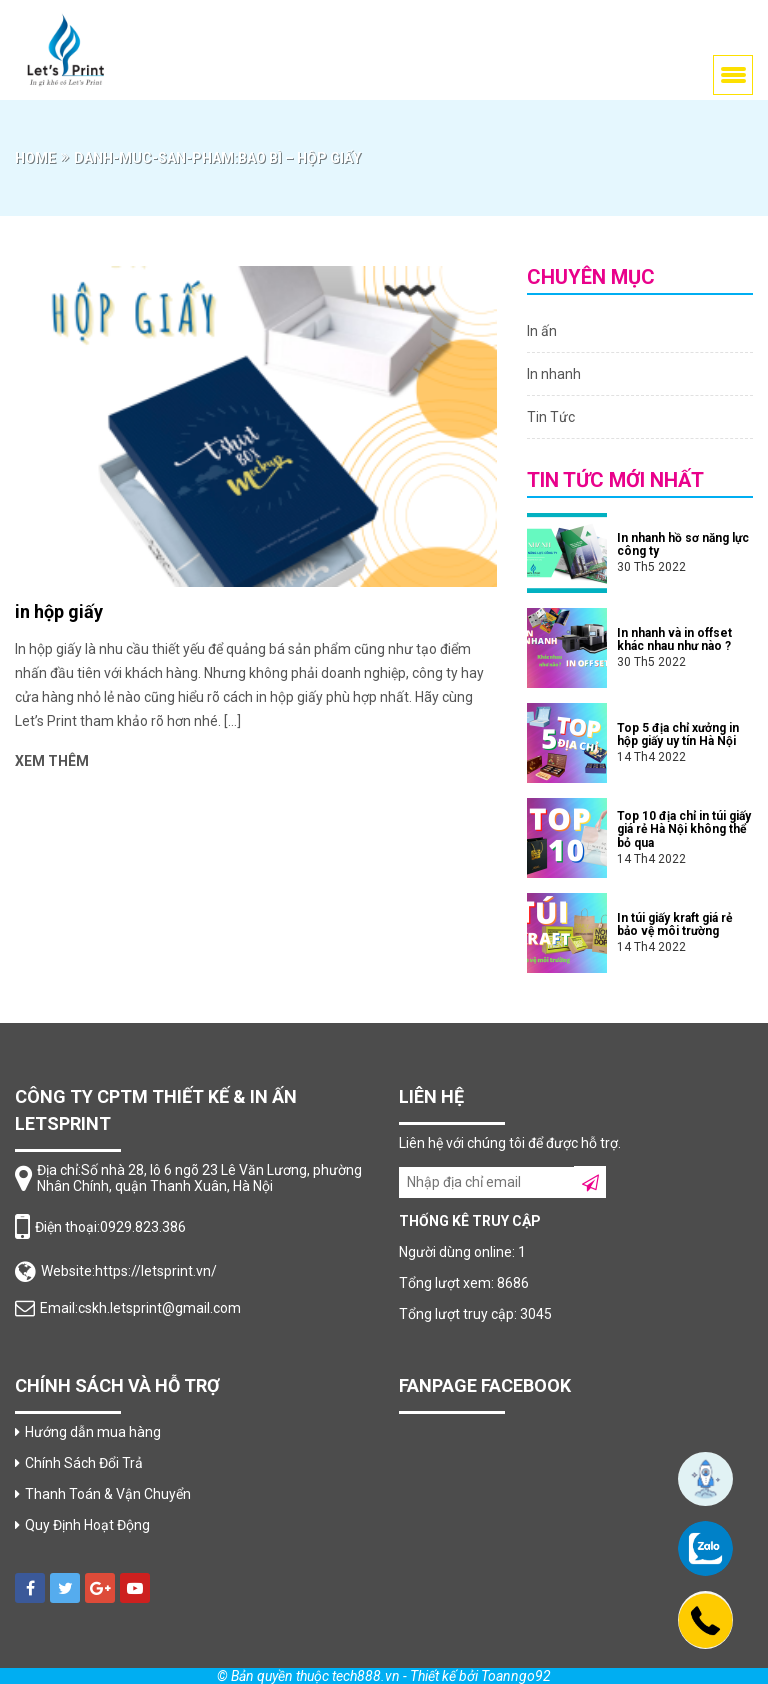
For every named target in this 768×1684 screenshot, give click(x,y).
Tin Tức (551, 417)
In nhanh (554, 374)
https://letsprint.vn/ (156, 1271)
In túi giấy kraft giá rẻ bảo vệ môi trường (674, 924)
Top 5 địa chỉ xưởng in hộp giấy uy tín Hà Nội (678, 734)
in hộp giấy (59, 611)
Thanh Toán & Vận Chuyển (108, 1494)
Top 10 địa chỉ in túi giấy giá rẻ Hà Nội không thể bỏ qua (684, 829)
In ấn (542, 331)
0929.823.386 (143, 1227)
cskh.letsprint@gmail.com (159, 1308)
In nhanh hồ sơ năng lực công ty (683, 544)
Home (35, 158)
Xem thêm (52, 761)
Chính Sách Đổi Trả (84, 1463)
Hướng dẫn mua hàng (93, 1432)
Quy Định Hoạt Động (87, 1525)
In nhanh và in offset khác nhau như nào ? (674, 639)
